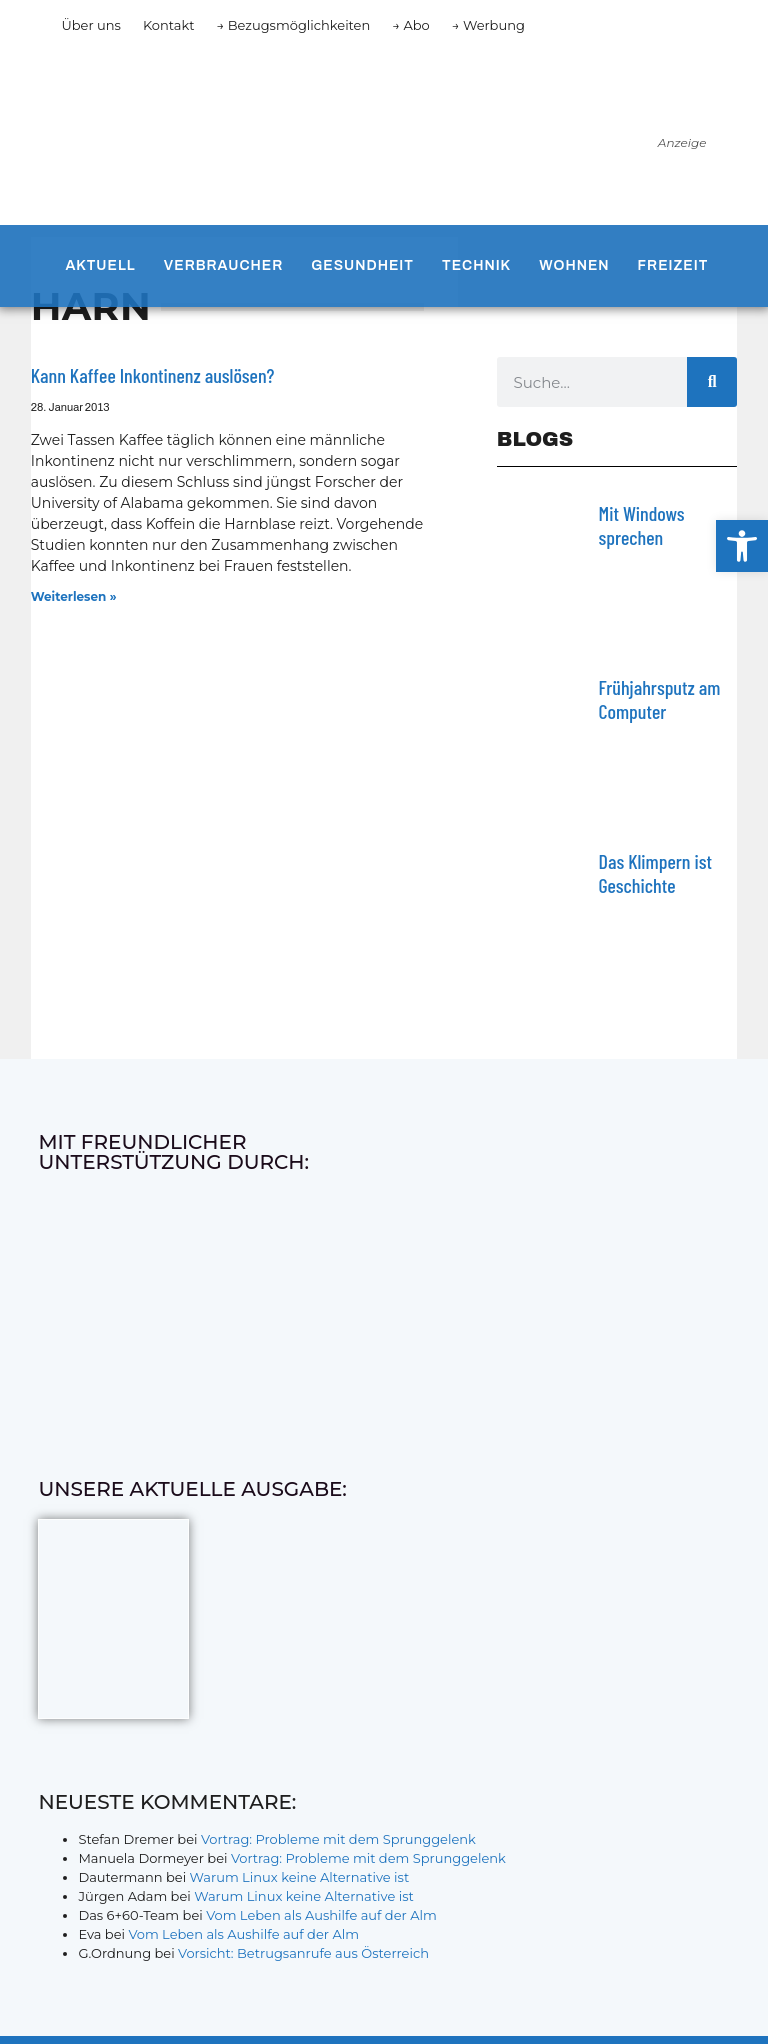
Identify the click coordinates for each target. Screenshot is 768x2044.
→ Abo (411, 25)
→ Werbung (488, 25)
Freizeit (673, 265)
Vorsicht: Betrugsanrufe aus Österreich (303, 1953)
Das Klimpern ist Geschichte (655, 873)
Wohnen (574, 265)
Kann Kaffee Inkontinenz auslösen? (153, 375)
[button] (742, 546)
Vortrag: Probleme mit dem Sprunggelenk (338, 1839)
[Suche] (712, 382)
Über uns (90, 25)
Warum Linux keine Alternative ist (300, 1877)
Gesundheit (362, 265)
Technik (476, 265)
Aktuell (100, 265)
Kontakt (169, 25)
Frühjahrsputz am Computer (660, 699)
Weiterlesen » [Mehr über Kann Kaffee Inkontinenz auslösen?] (74, 596)
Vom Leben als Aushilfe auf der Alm (321, 1915)
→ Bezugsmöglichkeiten (294, 25)
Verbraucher (223, 265)
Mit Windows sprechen (642, 525)
